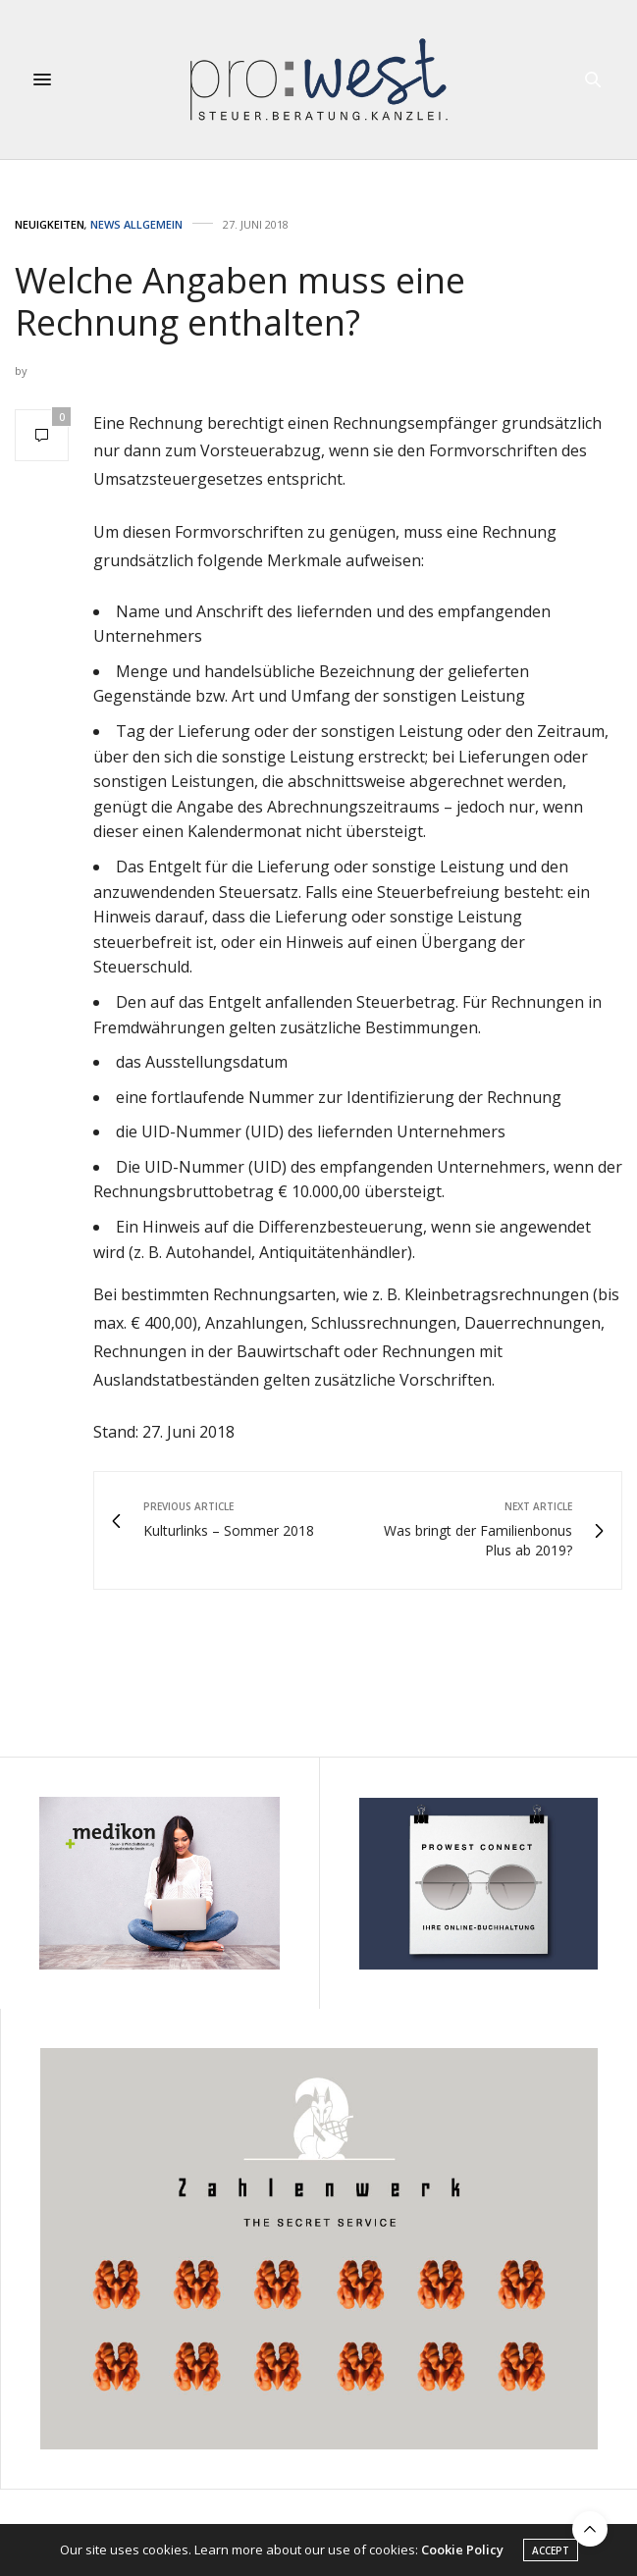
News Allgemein (136, 224)
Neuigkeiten (49, 224)
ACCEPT (550, 2551)
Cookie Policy (462, 2550)
